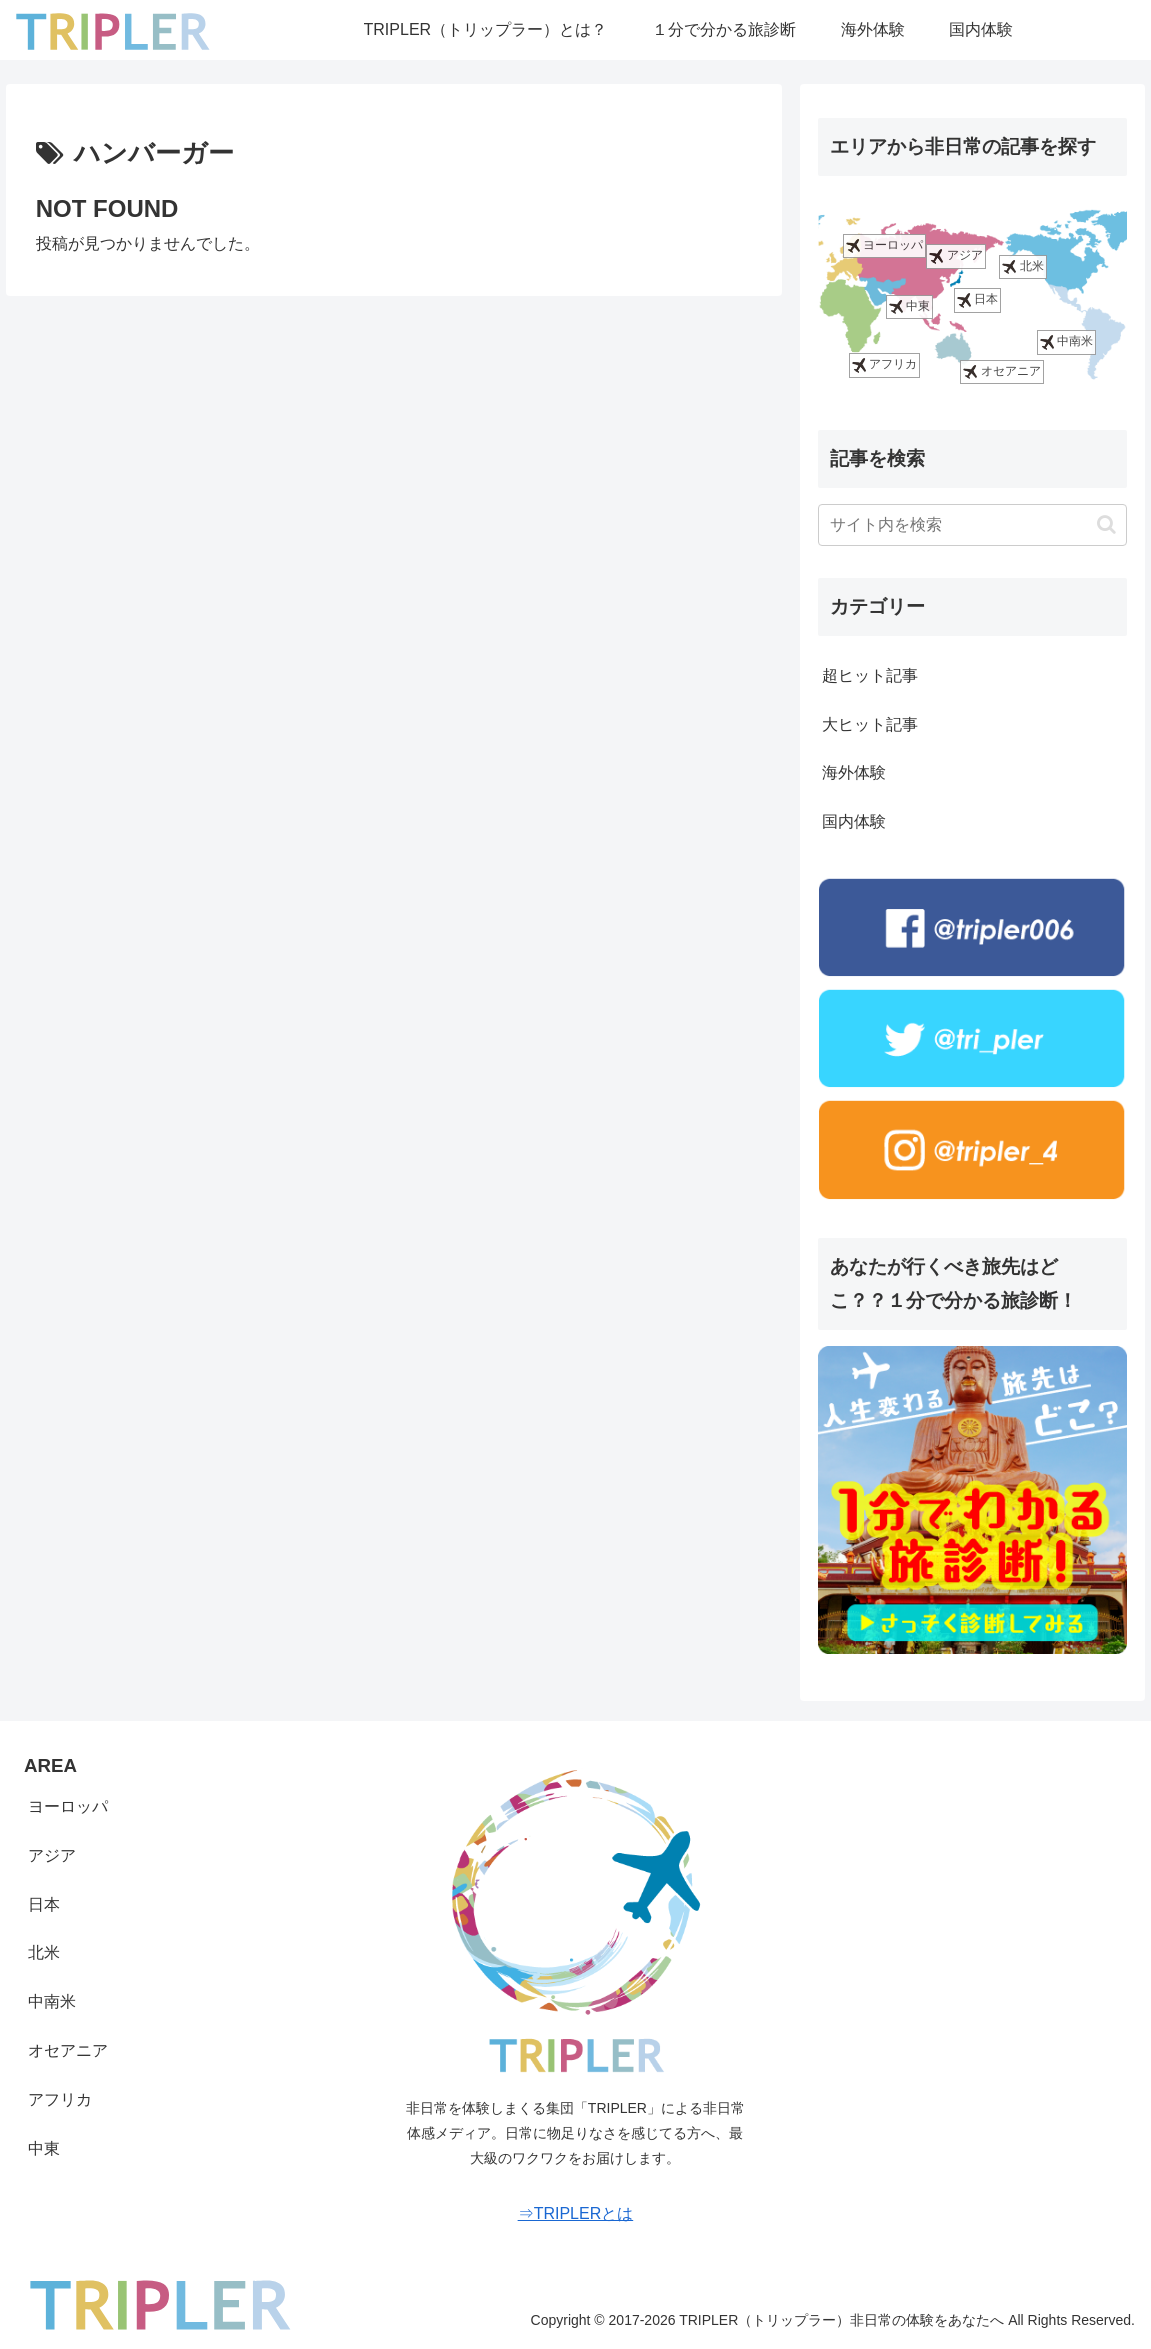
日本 (977, 300)
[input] (972, 525)
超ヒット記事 (870, 675)
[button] (1106, 524)
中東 (909, 306)
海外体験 (854, 772)
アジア (955, 256)
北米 (1022, 266)
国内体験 (854, 821)
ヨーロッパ (884, 245)
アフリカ (884, 365)
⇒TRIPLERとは (576, 2213)
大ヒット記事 (870, 724)
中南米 (1066, 342)
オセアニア (1001, 371)
